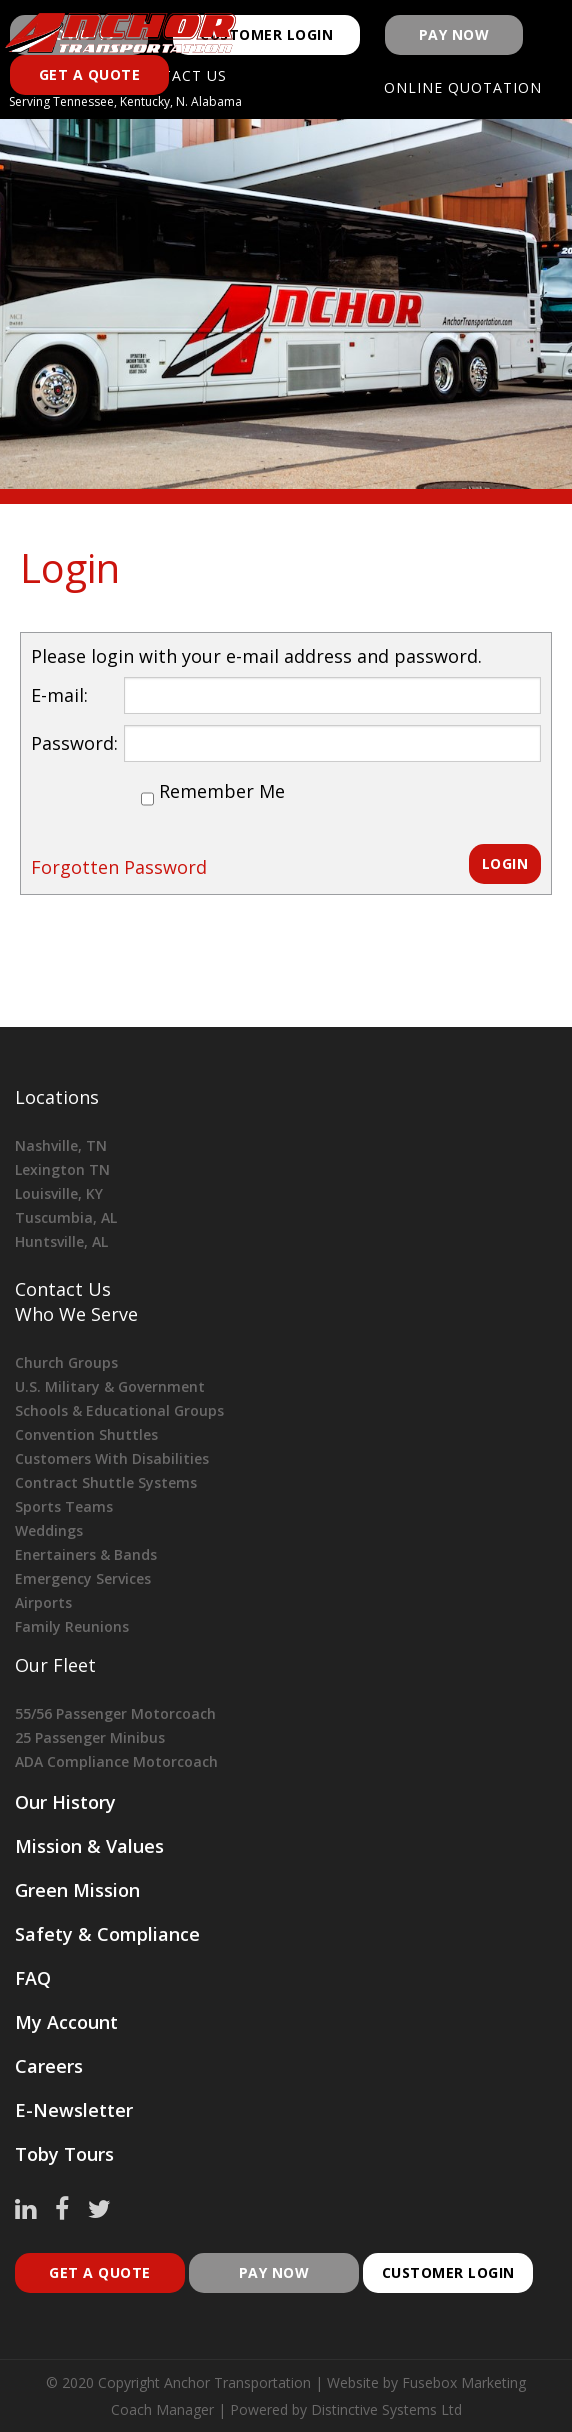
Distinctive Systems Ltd (386, 2409)
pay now (274, 2272)
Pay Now (454, 34)
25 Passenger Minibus (90, 1737)
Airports (43, 1602)
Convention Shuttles (86, 1434)
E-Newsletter (74, 2110)
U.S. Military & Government (110, 1386)
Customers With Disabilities (112, 1458)
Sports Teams (64, 1506)
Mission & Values (89, 1846)
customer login (448, 2272)
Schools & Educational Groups (119, 1410)
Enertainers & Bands (86, 1554)
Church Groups (66, 1362)
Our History (65, 1802)
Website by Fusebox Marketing (426, 2382)
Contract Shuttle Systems (106, 1482)
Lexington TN (62, 1169)
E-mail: (59, 695)
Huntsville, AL (61, 1241)
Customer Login (266, 34)
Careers (49, 2066)
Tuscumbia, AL (66, 1217)
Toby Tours (64, 2154)
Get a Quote (90, 74)
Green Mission (77, 1890)
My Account (66, 2022)
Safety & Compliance (107, 1934)
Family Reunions (72, 1626)
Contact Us (63, 1289)
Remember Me (222, 791)
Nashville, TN (61, 1145)
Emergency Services (83, 1578)
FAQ (33, 1978)
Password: (74, 743)
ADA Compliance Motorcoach (116, 1761)
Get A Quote (100, 2272)
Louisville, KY (59, 1193)
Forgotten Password (119, 867)
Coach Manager (162, 2409)
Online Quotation (463, 87)
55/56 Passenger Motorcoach (115, 1713)
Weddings (49, 1530)
